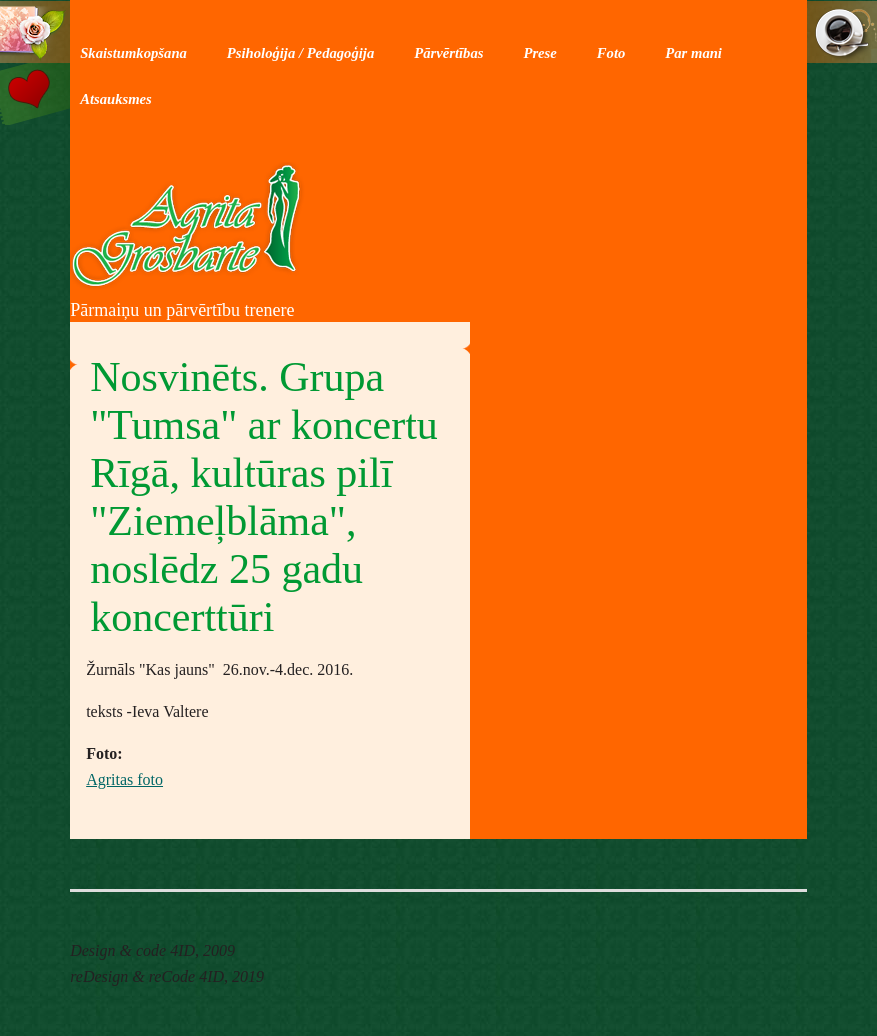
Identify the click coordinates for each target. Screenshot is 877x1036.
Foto (611, 53)
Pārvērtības (448, 53)
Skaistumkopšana (133, 53)
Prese (539, 53)
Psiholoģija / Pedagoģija (300, 53)
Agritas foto (124, 779)
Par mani (693, 53)
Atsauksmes (116, 99)
